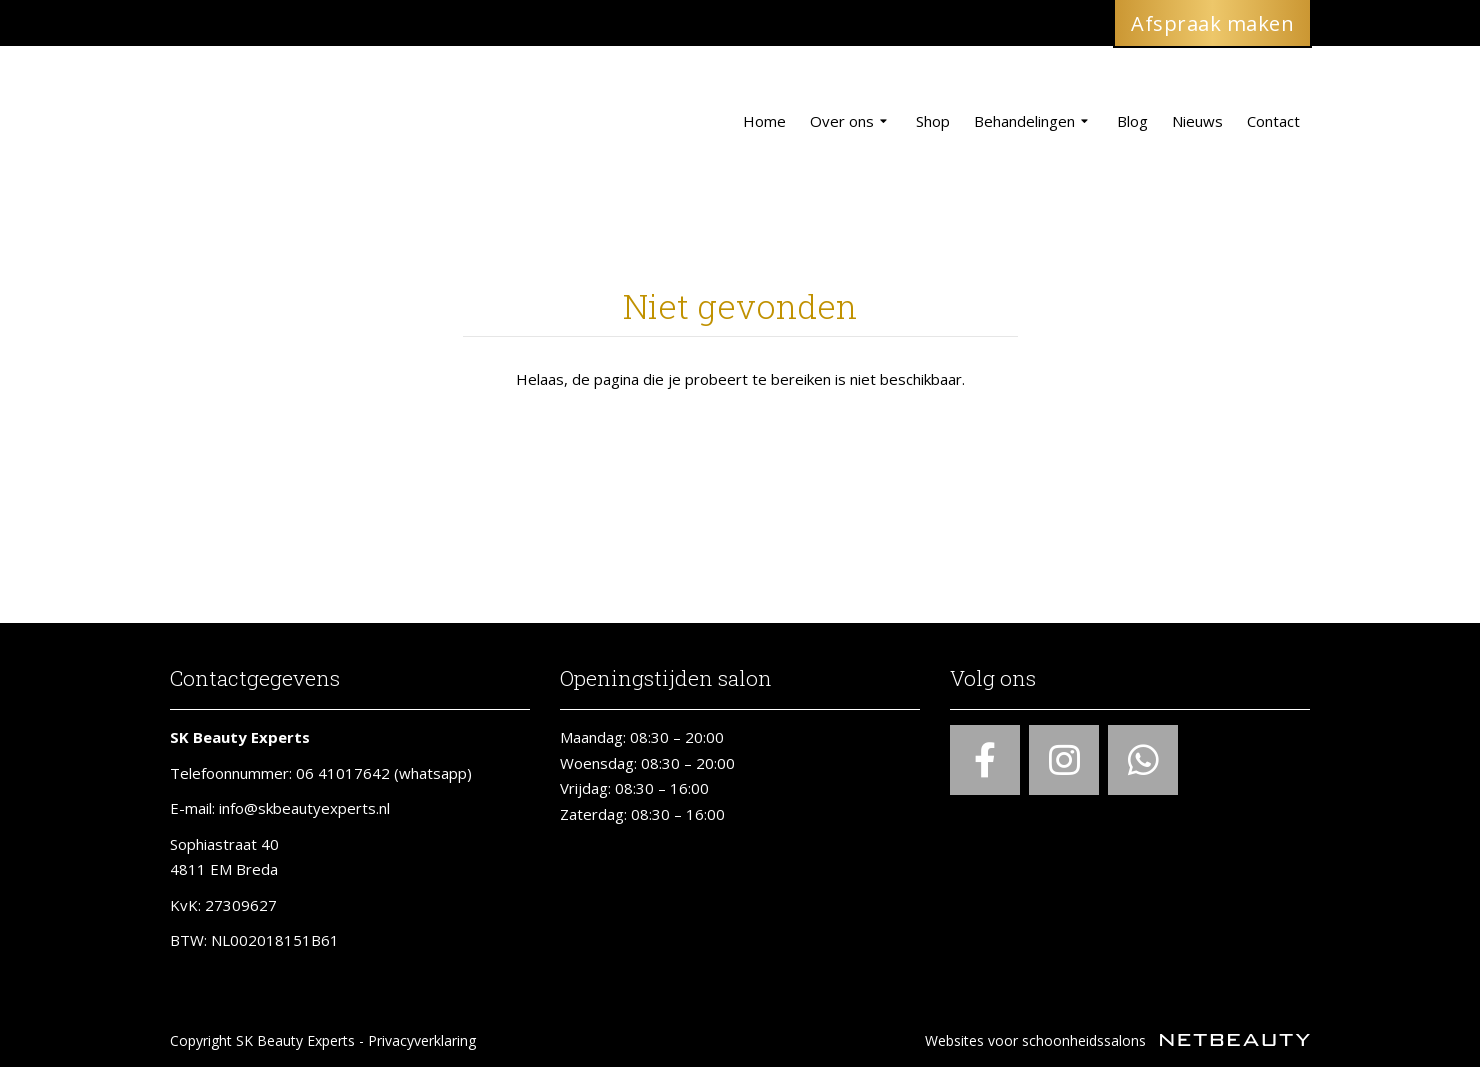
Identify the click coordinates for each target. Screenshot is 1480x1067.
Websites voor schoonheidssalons (1117, 1040)
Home (764, 121)
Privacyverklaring (422, 1040)
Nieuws (1197, 121)
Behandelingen (1033, 122)
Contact (1273, 121)
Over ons (851, 122)
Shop (933, 121)
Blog (1132, 121)
